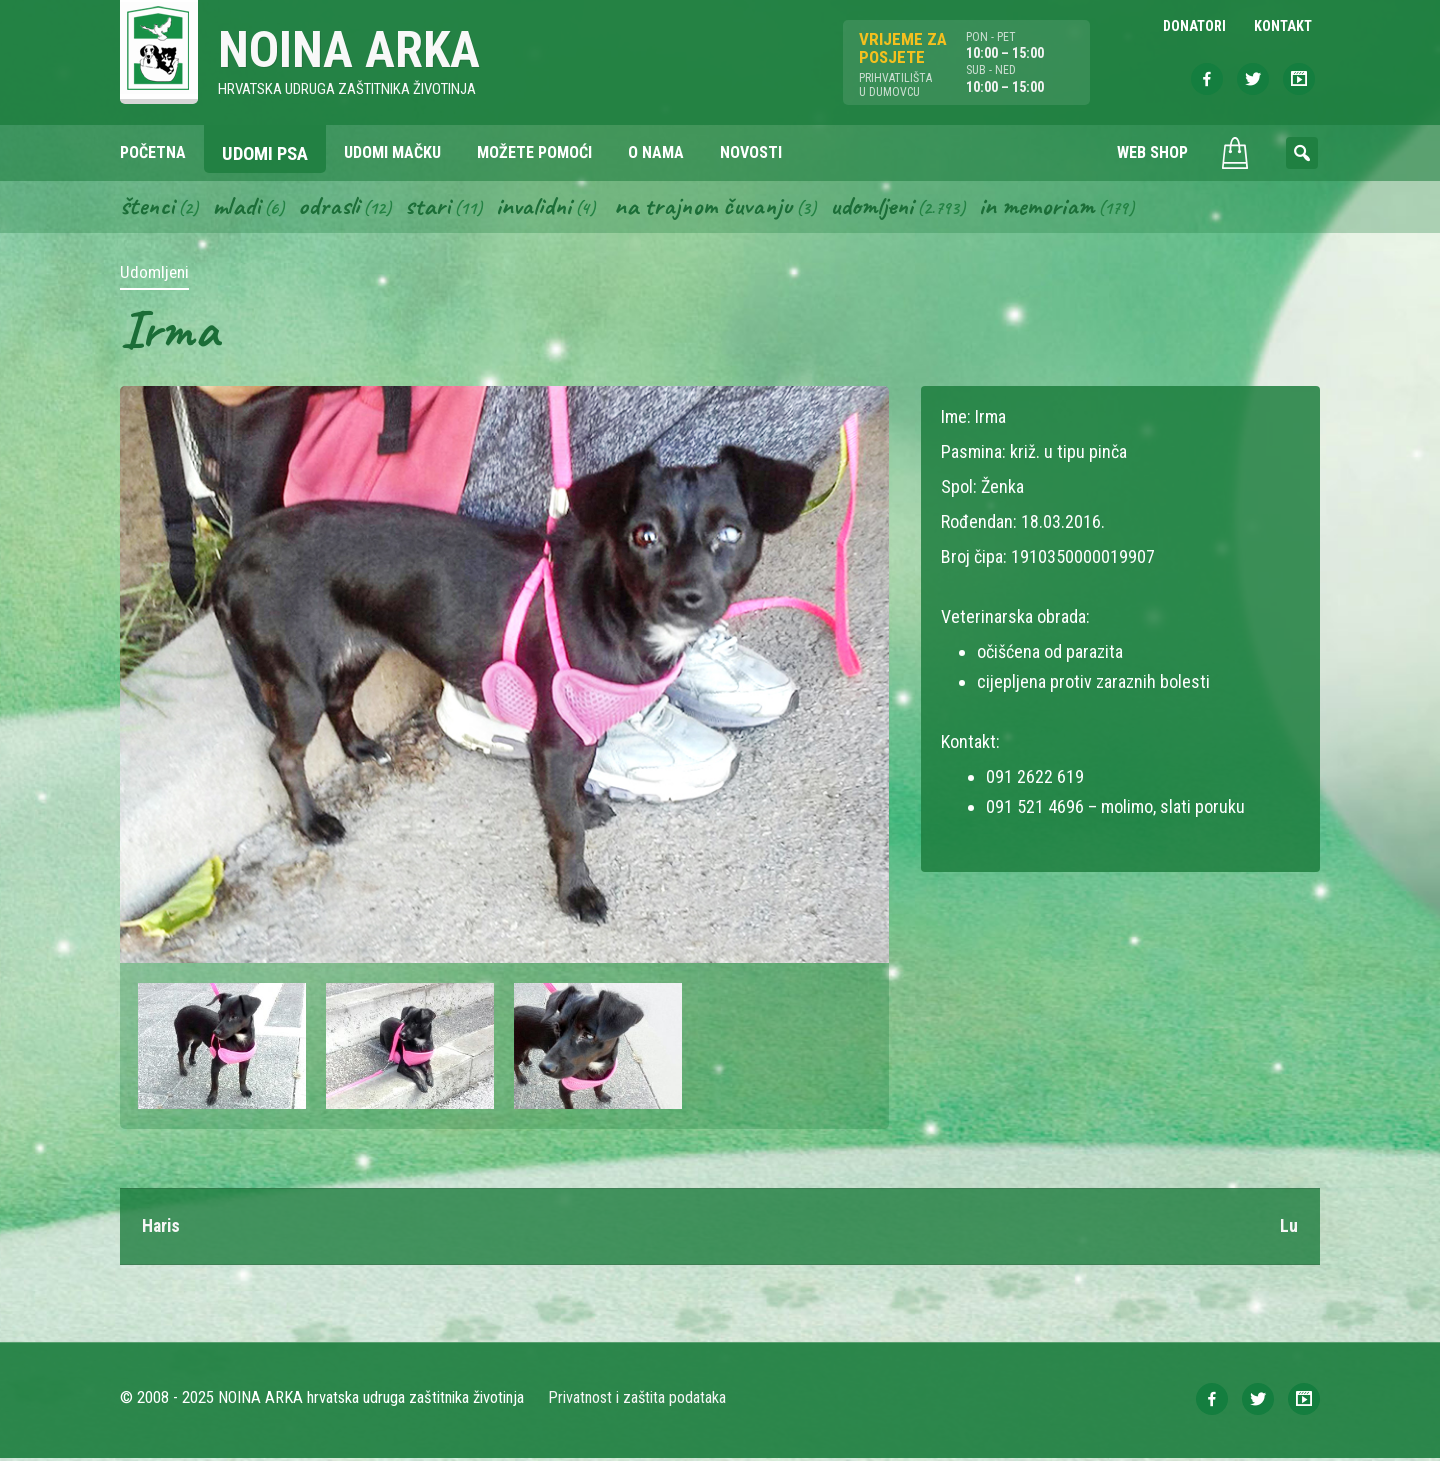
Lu (1289, 1228)
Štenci (148, 208)
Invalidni (538, 208)
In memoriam (1048, 208)
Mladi (239, 208)
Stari (431, 208)
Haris (162, 1228)
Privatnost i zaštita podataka (637, 1400)
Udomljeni (882, 208)
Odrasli (332, 208)
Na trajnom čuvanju (711, 208)
